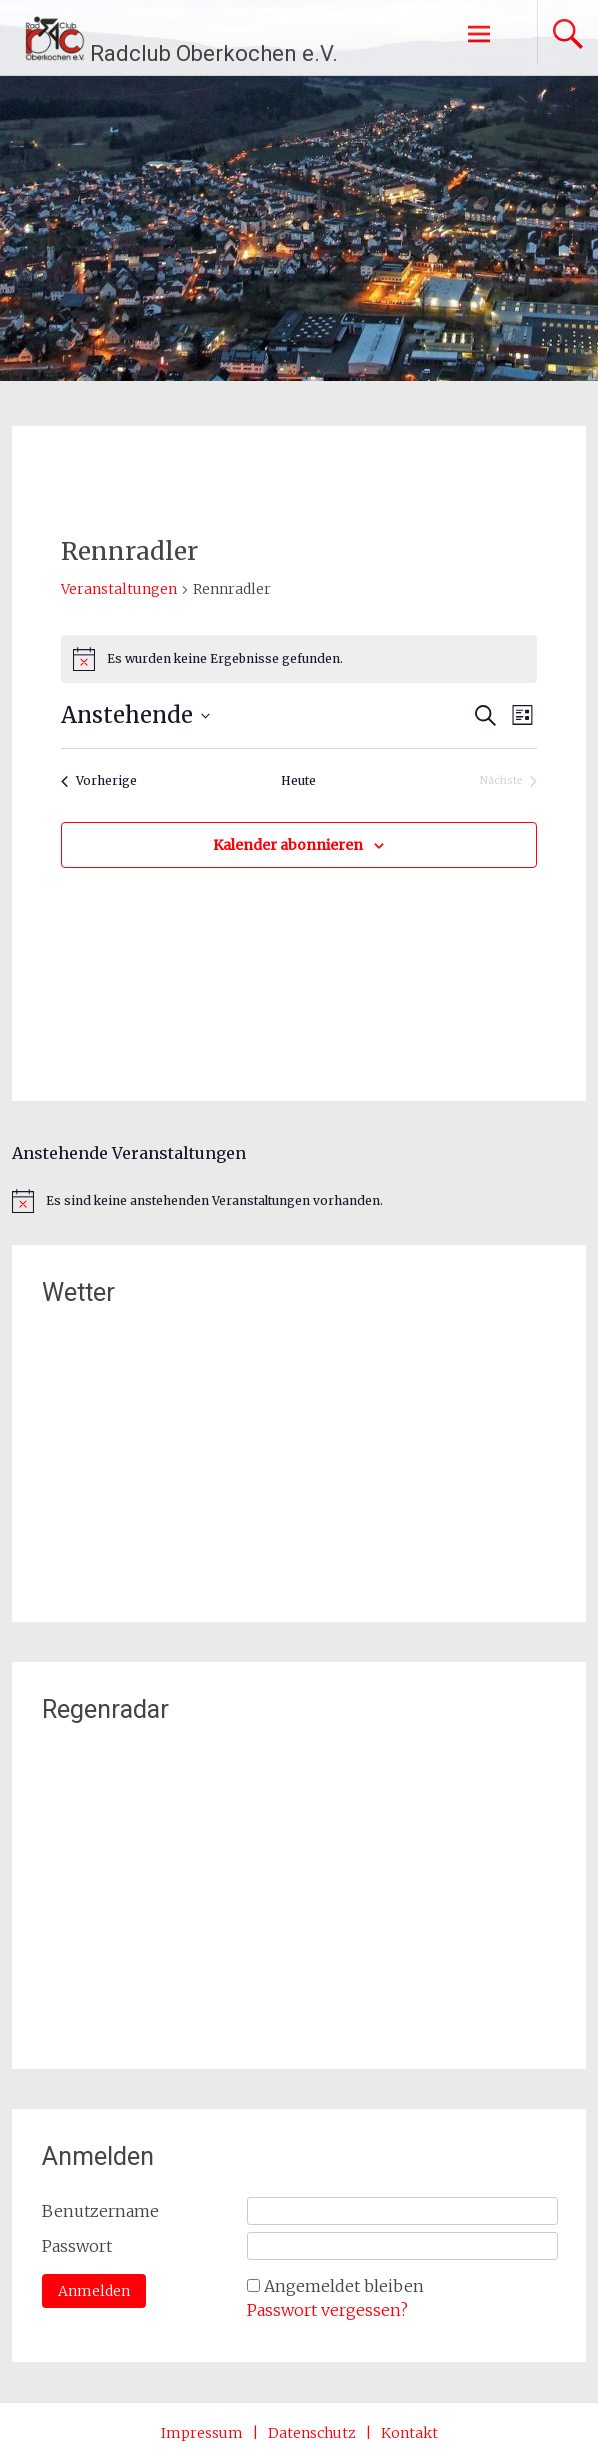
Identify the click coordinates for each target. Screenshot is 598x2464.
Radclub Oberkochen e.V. (214, 53)
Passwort (77, 2246)
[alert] (298, 659)
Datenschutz (312, 2433)
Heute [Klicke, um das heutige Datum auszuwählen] (298, 780)
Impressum (202, 2433)
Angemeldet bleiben (344, 2286)
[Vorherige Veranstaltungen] (99, 781)
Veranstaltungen (119, 589)
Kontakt (409, 2433)
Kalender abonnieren (288, 845)
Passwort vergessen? (327, 2310)
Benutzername (100, 2211)
